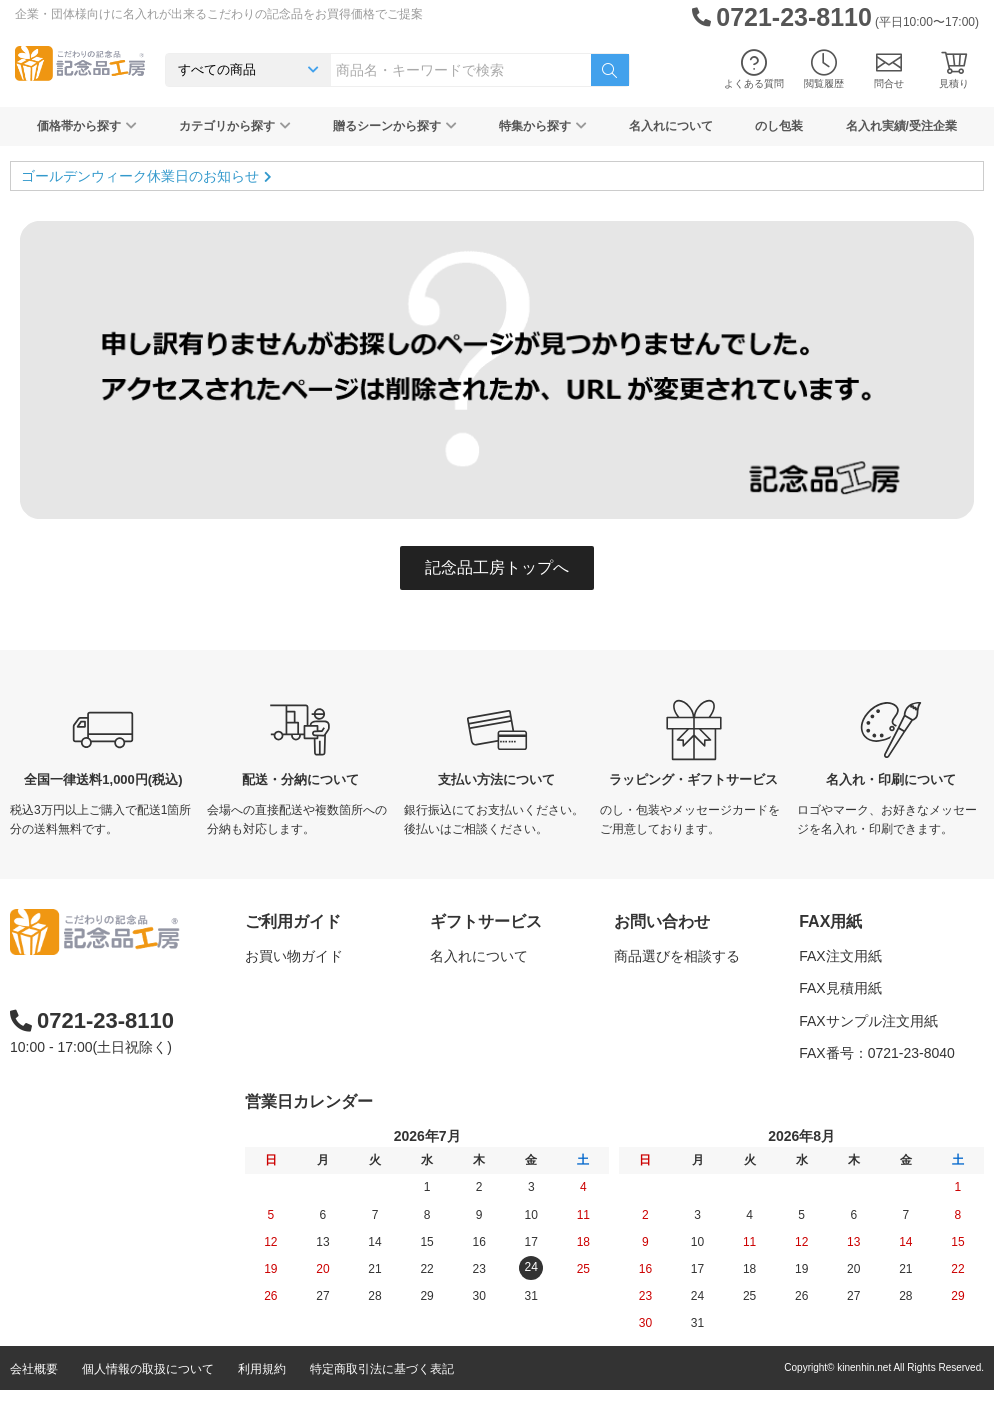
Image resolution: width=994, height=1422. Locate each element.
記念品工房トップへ (497, 567)
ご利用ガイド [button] (293, 921)
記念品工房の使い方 (308, 1053)
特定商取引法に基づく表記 (382, 1401)
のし (444, 988)
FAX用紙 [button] (830, 921)
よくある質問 (754, 69)
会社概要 (34, 1401)
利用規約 (262, 1401)
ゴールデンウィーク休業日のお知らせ (140, 176)
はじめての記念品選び (315, 1021)
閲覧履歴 (824, 69)
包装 (444, 1021)
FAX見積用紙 (840, 988)
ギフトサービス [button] (486, 921)
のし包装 (779, 126)
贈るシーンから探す (395, 126)
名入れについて (671, 126)
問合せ (889, 69)
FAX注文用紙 (840, 956)
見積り (954, 69)
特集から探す (543, 126)
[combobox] (461, 70)
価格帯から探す (87, 126)
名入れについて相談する (691, 988)
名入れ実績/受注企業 (901, 126)
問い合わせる (656, 1053)
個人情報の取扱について (148, 1401)
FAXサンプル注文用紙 (868, 1021)
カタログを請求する (677, 1021)
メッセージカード (486, 1053)
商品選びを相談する (677, 956)
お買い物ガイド (294, 956)
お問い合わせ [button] (662, 921)
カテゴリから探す (235, 126)
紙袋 (444, 1085)
